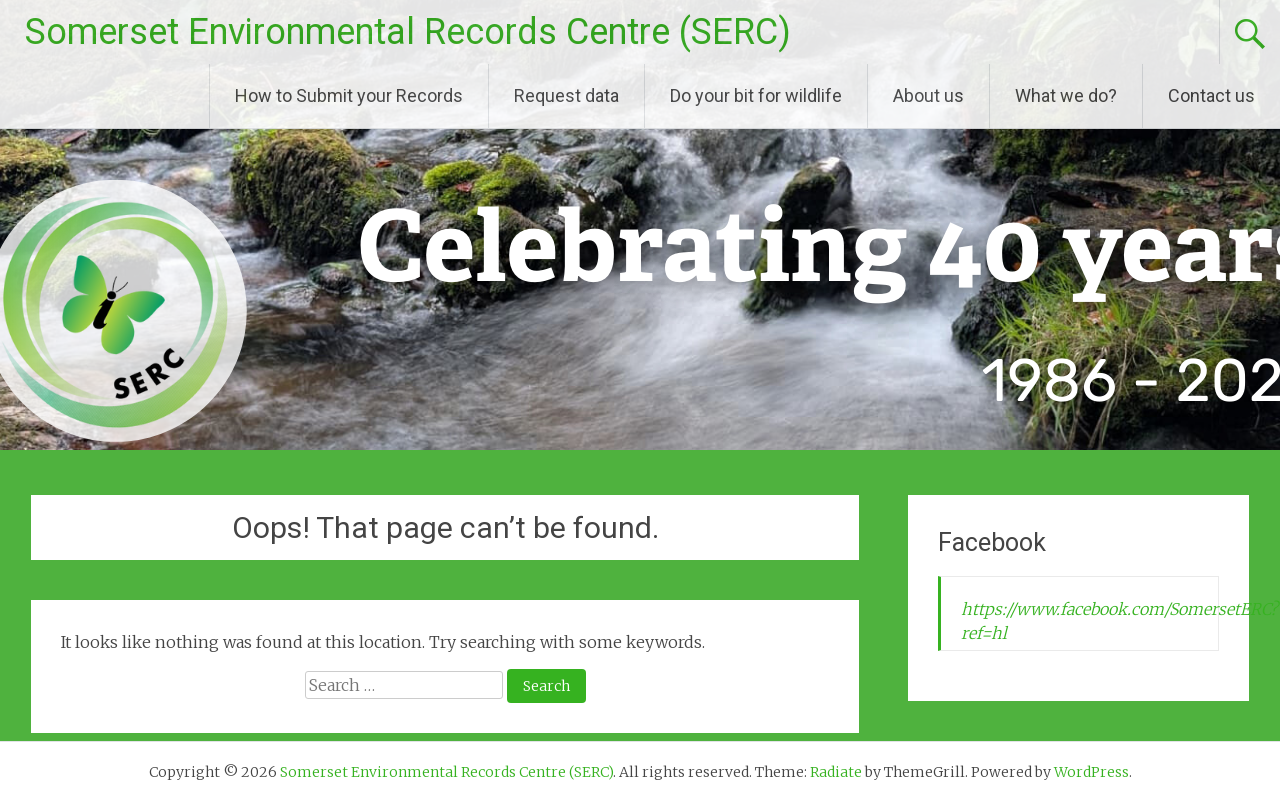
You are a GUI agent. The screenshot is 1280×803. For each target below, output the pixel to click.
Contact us (1211, 95)
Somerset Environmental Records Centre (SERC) (408, 32)
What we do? (1066, 95)
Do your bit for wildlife (756, 95)
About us (928, 95)
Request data (566, 95)
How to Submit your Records (349, 95)
